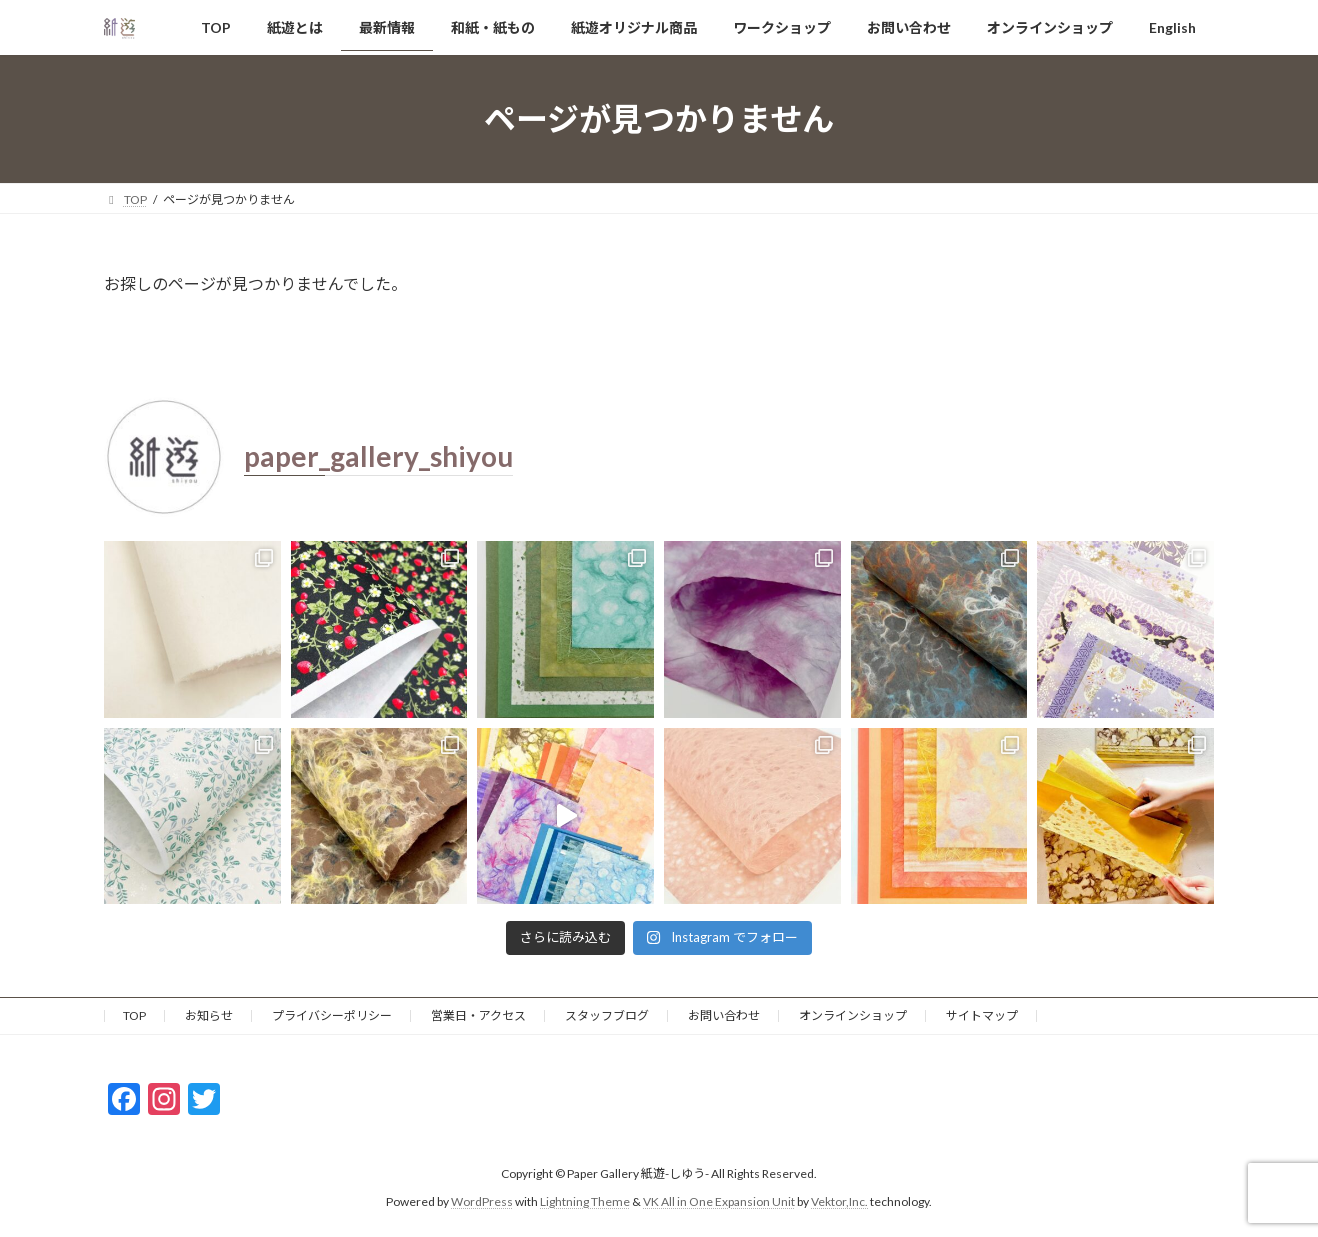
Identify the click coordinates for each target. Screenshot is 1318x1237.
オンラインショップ (853, 1015)
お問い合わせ (724, 1015)
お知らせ (209, 1015)
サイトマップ (982, 1015)
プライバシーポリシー (332, 1015)
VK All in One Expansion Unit (719, 1201)
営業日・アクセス (478, 1015)
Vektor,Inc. (839, 1201)
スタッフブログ (607, 1015)
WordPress (482, 1201)
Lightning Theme (585, 1201)
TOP (134, 1015)
